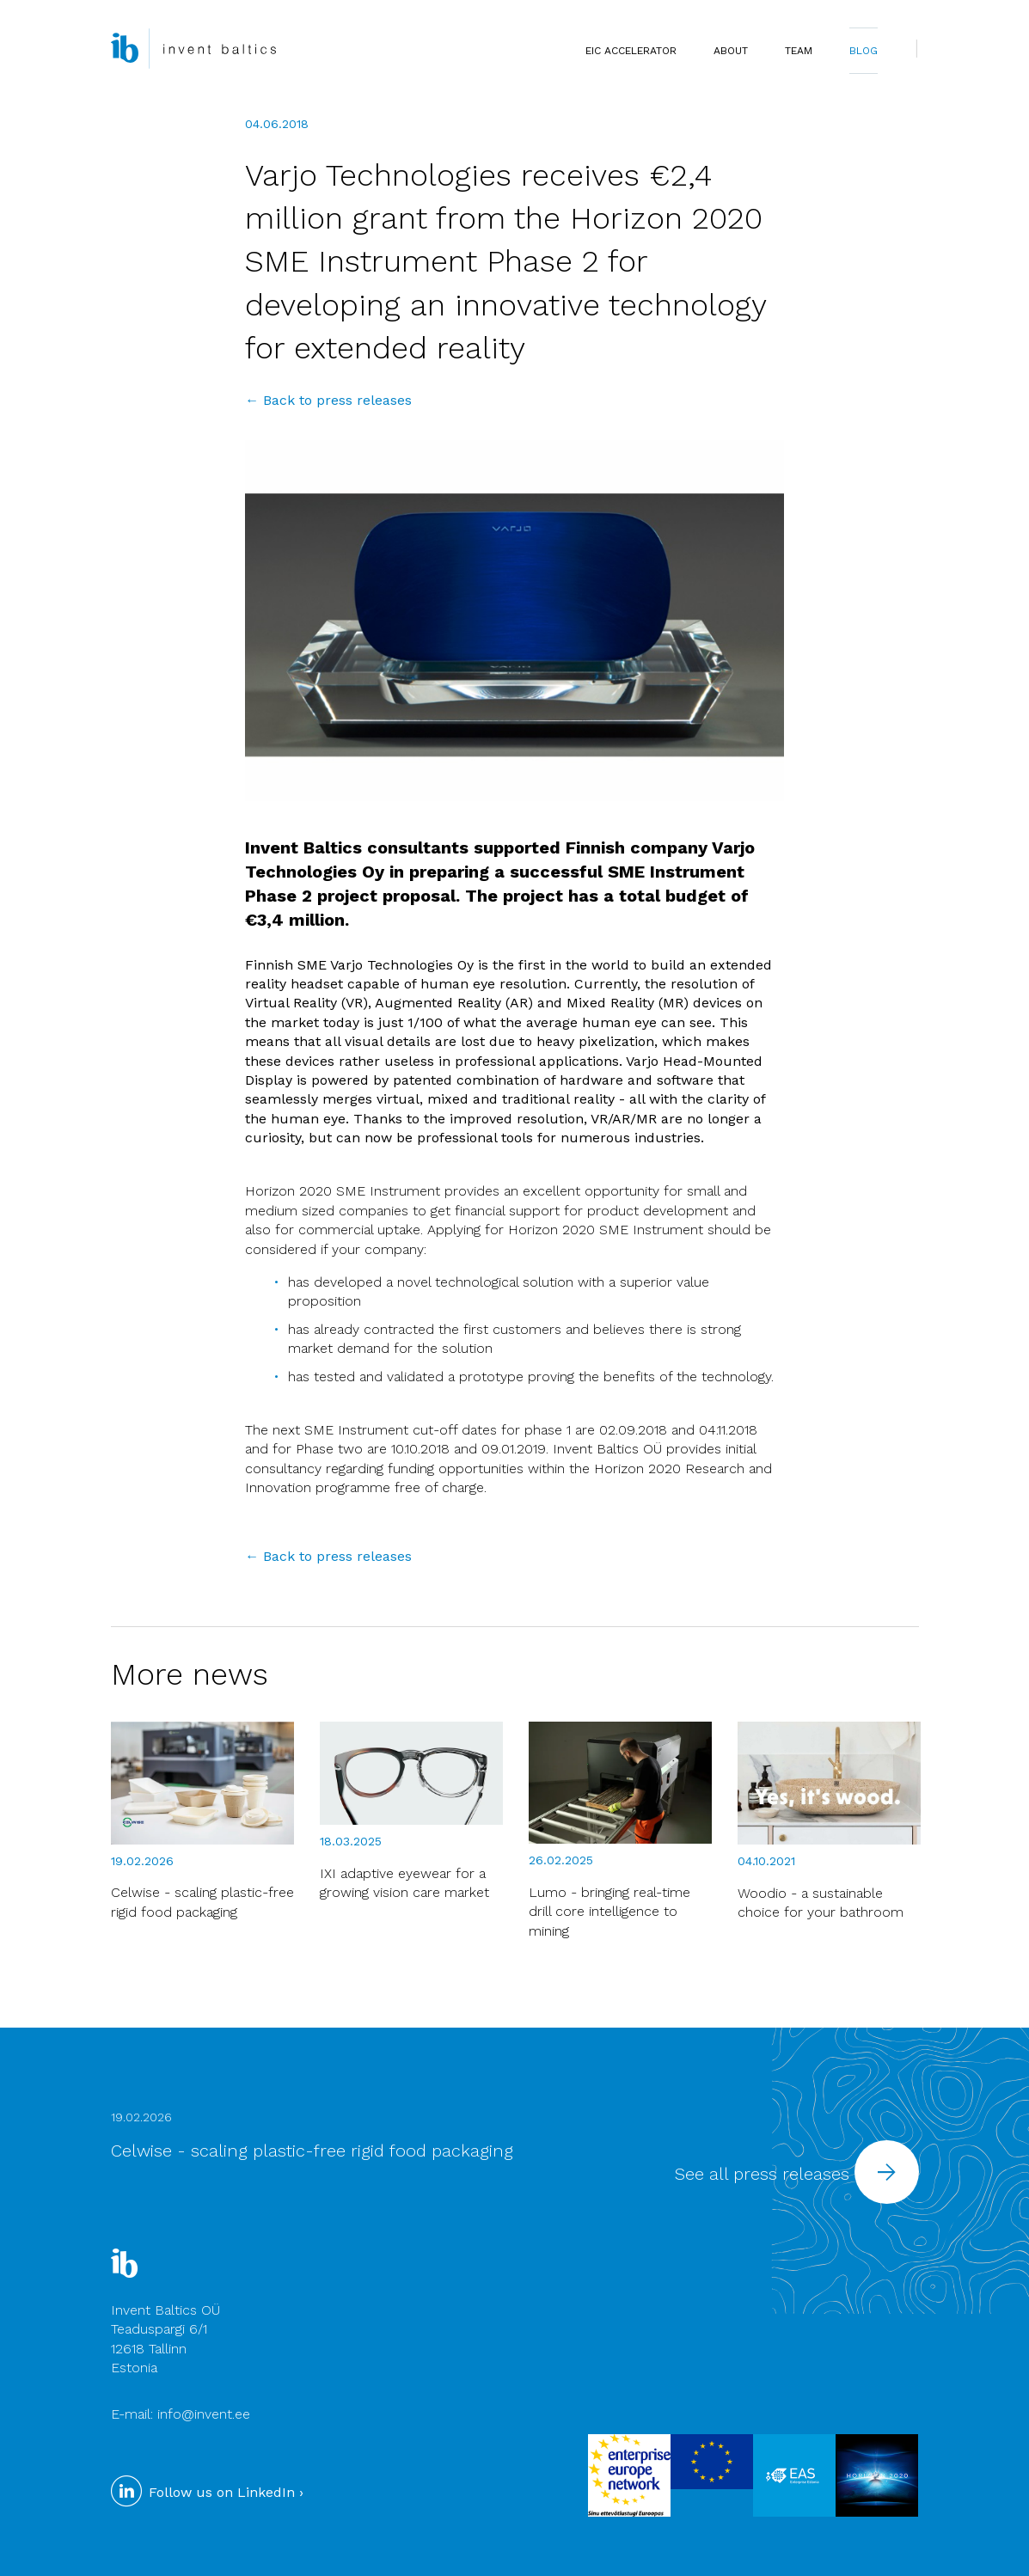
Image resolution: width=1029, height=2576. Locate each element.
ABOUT (731, 51)
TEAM (798, 51)
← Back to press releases (328, 400)
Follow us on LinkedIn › (207, 2492)
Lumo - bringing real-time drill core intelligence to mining (609, 1911)
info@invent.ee (203, 2414)
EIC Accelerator (631, 51)
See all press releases (797, 2173)
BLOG (863, 51)
